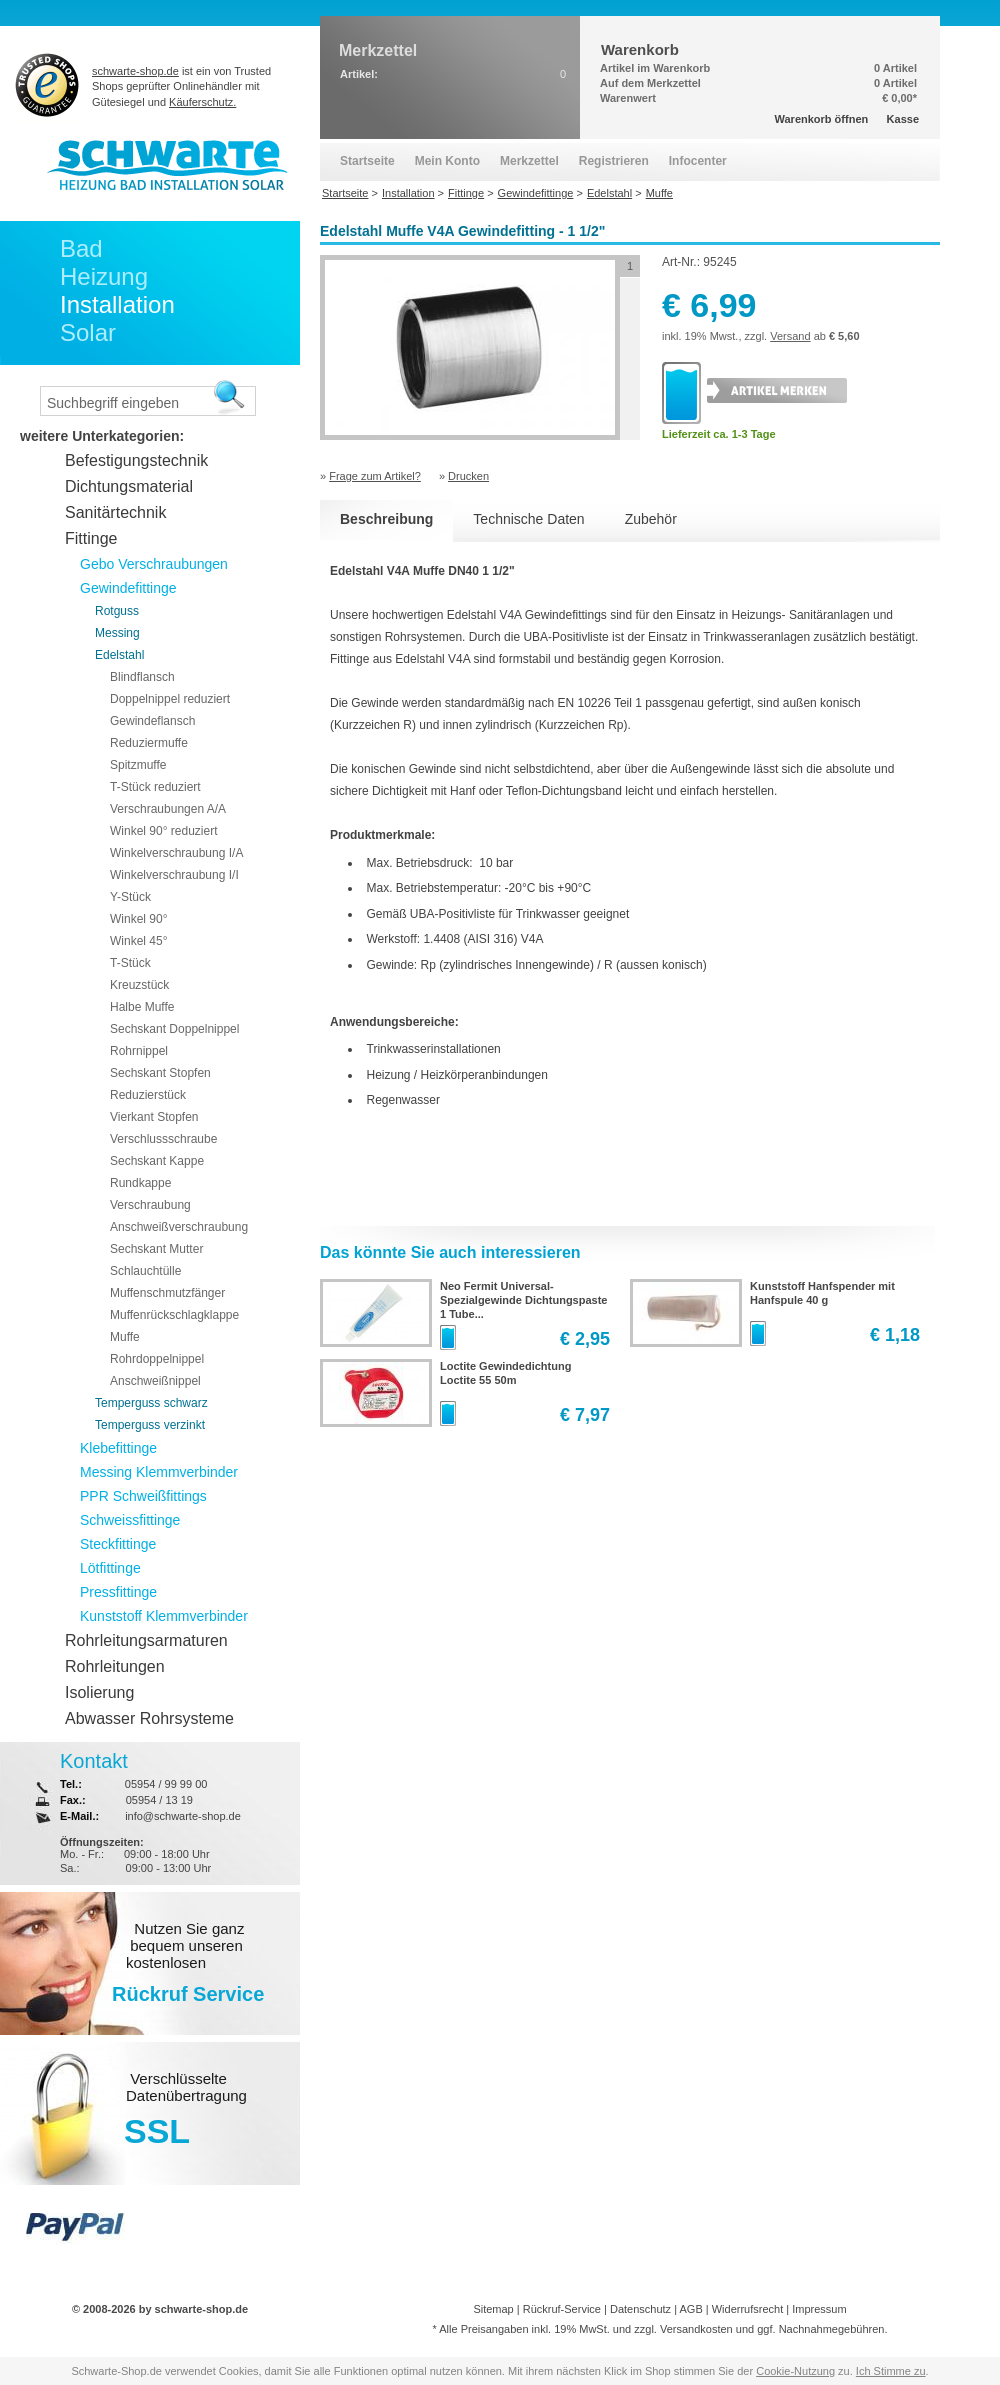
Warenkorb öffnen (822, 119)
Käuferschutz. (202, 102)
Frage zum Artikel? (375, 476)
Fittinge (91, 538)
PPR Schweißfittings (143, 1496)
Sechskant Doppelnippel (174, 1029)
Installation (117, 304)
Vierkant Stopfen (154, 1117)
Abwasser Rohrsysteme (149, 1718)
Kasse (903, 119)
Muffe (125, 1337)
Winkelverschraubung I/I (174, 875)
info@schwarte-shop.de (183, 1816)
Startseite (367, 161)
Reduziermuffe (149, 743)
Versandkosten (696, 2329)
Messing (117, 633)
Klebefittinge (118, 1448)
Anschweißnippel (155, 1381)
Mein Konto (447, 161)
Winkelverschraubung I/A (176, 853)
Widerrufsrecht (748, 2309)
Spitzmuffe (138, 765)
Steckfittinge (118, 1544)
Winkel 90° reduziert (164, 831)
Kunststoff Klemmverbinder (164, 1616)
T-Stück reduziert (155, 787)
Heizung (104, 276)
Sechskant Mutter (156, 1249)
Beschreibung (386, 519)
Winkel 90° (139, 919)
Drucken (468, 476)
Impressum (819, 2309)
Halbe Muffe (142, 1007)
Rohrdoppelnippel (157, 1359)
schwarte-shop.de (135, 71)
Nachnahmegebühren (832, 2329)
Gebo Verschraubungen (154, 564)
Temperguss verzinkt (150, 1425)
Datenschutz (640, 2309)
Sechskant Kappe (157, 1161)
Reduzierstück (148, 1095)
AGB (690, 2309)
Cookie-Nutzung (795, 2371)
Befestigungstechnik (136, 460)
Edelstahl (119, 655)
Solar (88, 332)
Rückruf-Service (562, 2309)
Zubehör (651, 519)
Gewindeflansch (152, 721)
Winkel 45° (139, 941)
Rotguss (117, 611)
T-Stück (130, 963)
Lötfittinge (110, 1568)
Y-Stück (130, 897)
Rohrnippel (139, 1051)
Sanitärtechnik (115, 512)
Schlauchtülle (145, 1271)
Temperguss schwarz (151, 1403)
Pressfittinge (118, 1592)
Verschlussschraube (163, 1139)
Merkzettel (529, 161)
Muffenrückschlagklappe (174, 1315)
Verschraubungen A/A (168, 809)
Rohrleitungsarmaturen (146, 1640)
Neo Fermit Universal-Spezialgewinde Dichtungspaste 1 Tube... (523, 1300)
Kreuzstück (139, 985)
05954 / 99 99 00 (166, 1784)
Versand (790, 336)
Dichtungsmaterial (129, 486)
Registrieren (614, 161)
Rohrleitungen (115, 1666)
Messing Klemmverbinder (159, 1472)
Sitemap (493, 2309)
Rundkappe (140, 1183)
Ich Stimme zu (891, 2371)
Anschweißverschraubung (179, 1227)
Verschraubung (150, 1205)
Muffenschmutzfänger (167, 1293)
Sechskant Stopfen (160, 1073)
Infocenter (698, 161)
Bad (81, 248)
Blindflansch (142, 677)
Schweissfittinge (130, 1520)
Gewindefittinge (128, 588)
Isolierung (99, 1692)
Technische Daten (528, 519)
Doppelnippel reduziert (170, 699)
